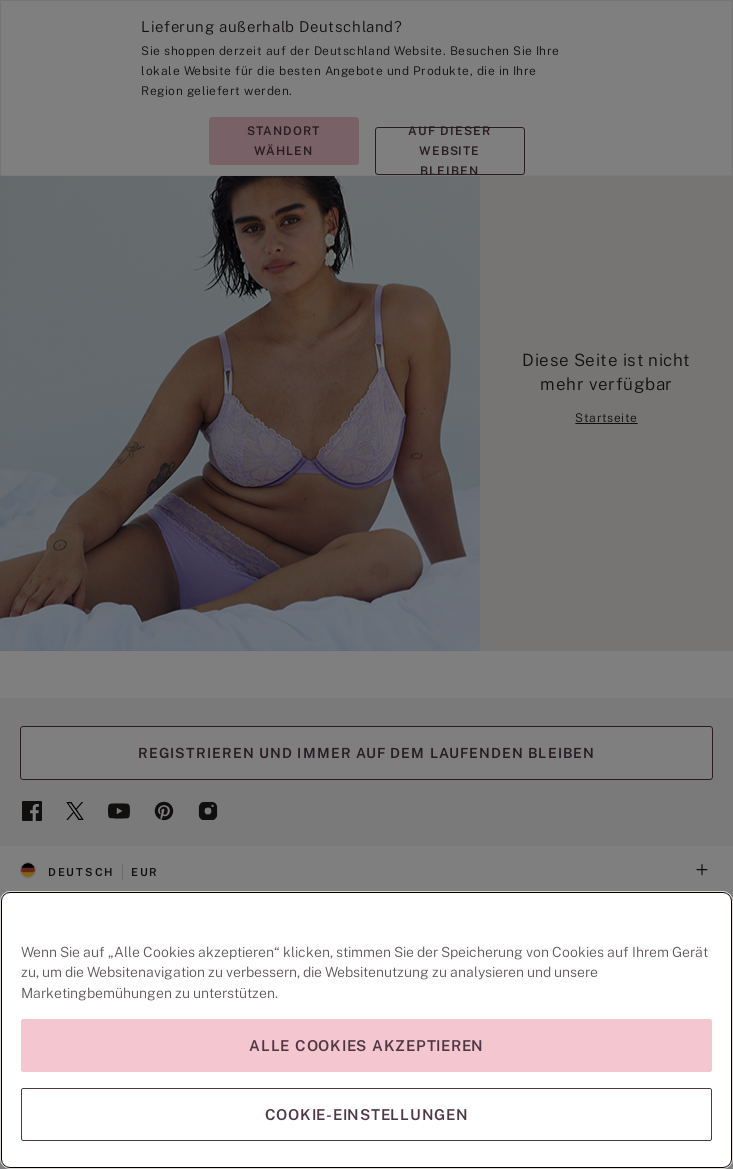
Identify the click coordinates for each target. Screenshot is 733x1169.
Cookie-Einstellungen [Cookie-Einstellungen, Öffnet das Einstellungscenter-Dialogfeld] (367, 1114)
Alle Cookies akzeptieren (366, 1045)
